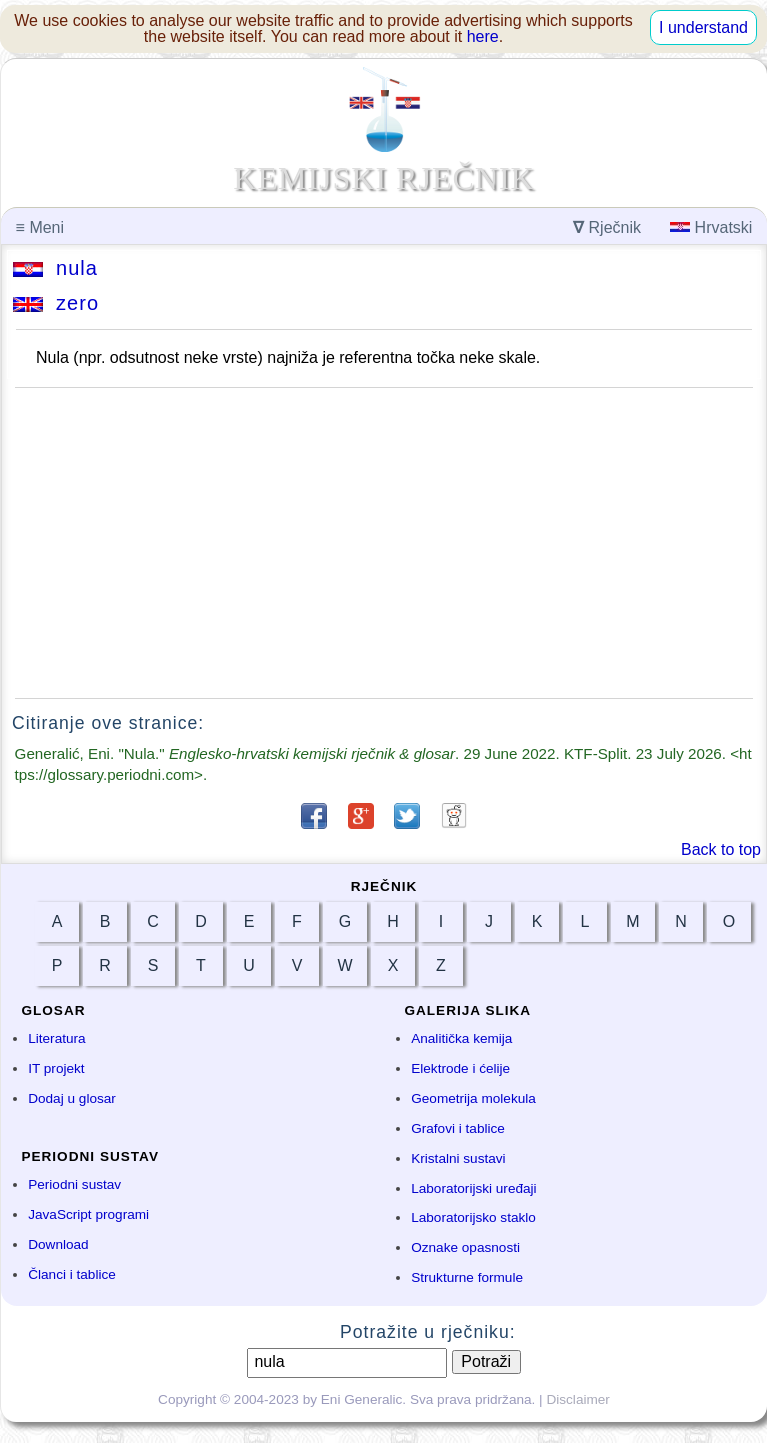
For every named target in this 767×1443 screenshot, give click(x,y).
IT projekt (56, 1068)
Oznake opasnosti (465, 1247)
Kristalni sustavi (458, 1158)
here (483, 36)
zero (56, 303)
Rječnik (607, 227)
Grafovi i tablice (458, 1128)
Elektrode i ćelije (460, 1068)
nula (55, 268)
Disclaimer (577, 1399)
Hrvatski (711, 227)
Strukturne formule (467, 1277)
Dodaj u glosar (72, 1098)
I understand (703, 27)
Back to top (721, 849)
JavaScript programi (88, 1214)
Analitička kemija (461, 1038)
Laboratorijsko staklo (473, 1217)
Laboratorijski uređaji (473, 1188)
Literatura (56, 1038)
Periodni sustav (74, 1184)
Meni (40, 227)
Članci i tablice (72, 1274)
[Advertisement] (384, 543)
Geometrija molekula (473, 1098)
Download (58, 1244)
